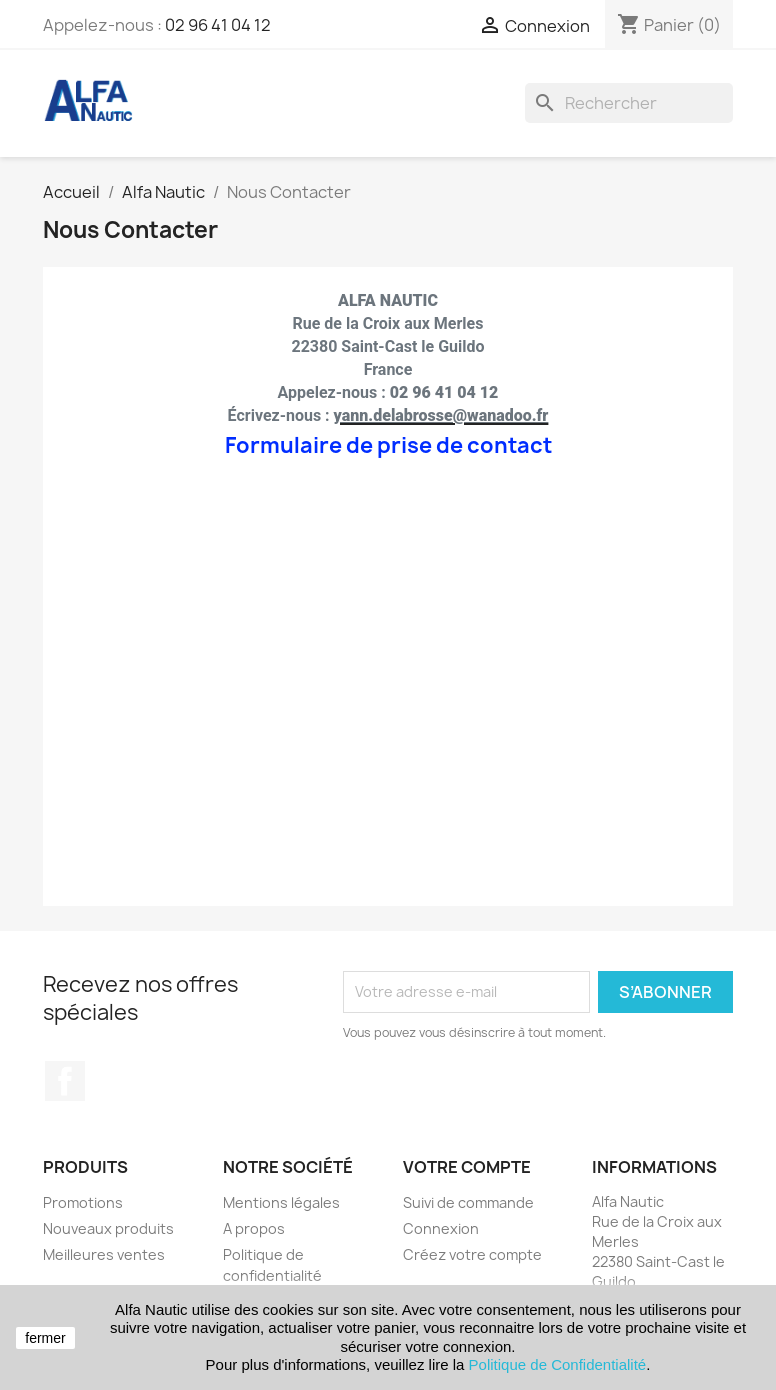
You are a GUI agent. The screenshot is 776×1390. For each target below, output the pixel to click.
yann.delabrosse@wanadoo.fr (441, 415)
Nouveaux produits (108, 1228)
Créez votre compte (472, 1254)
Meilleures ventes (104, 1254)
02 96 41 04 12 (218, 25)
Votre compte (467, 1167)
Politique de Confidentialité (558, 1364)
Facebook (65, 1081)
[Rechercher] (629, 103)
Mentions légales (281, 1202)
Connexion (441, 1228)
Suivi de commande (468, 1202)
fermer (45, 1338)
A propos (254, 1228)
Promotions (83, 1202)
